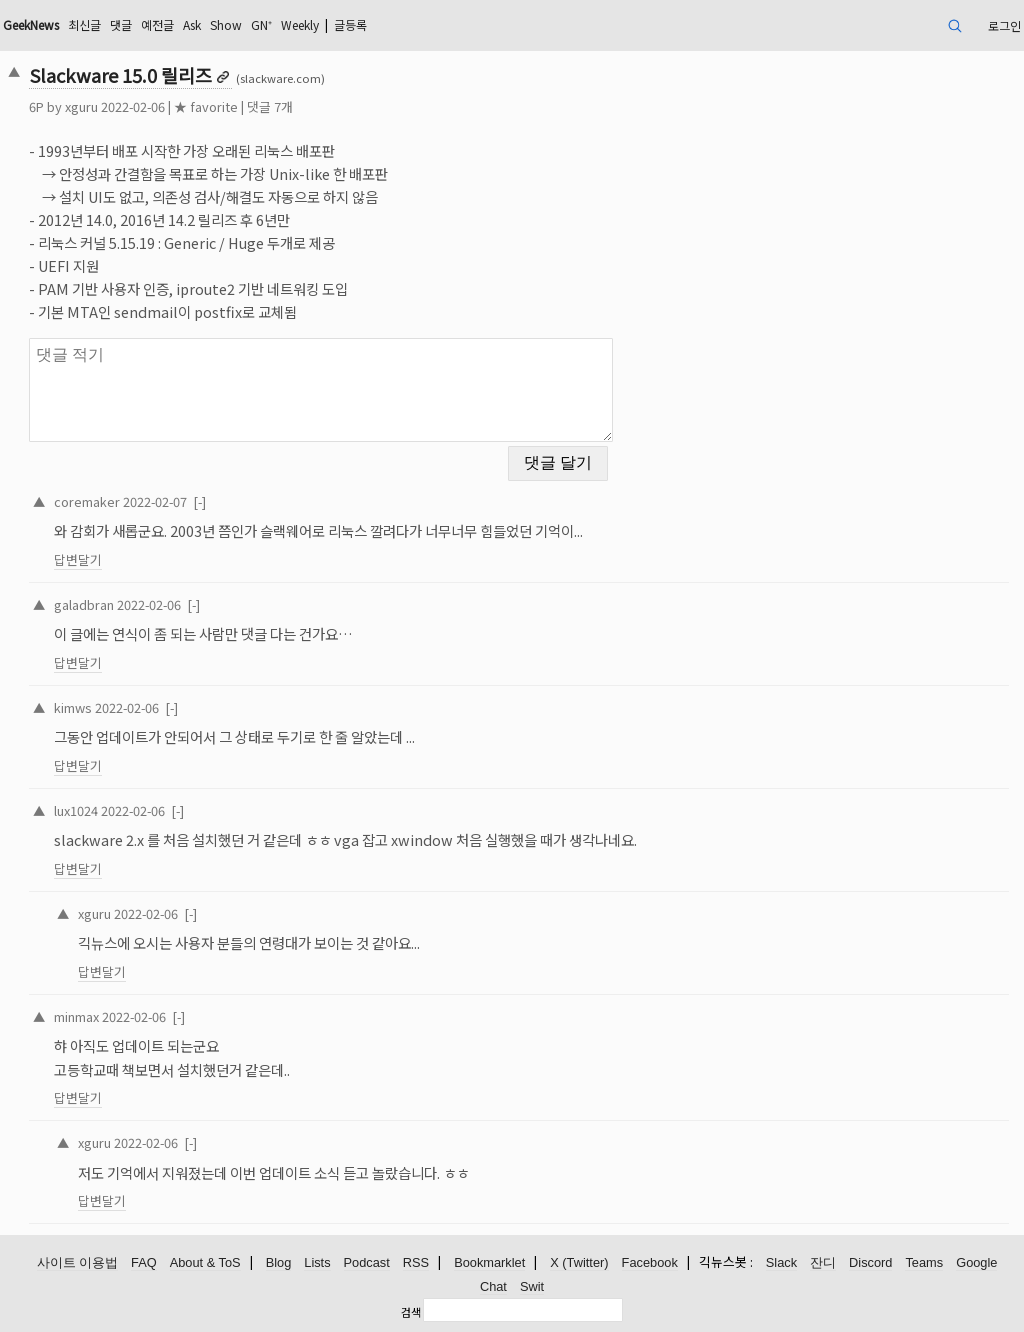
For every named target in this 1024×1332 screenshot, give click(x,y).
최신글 (84, 24)
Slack (781, 1262)
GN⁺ (261, 24)
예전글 (157, 24)
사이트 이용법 (78, 1262)
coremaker (87, 501)
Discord (870, 1262)
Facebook (650, 1262)
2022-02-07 (155, 501)
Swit (532, 1286)
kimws (73, 707)
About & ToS (205, 1262)
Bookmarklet (489, 1262)
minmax (76, 1016)
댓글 (121, 24)
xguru (81, 106)
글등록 (350, 24)
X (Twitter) (579, 1262)
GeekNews (31, 24)
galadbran (84, 604)
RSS (416, 1262)
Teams (924, 1262)
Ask (192, 24)
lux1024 (76, 810)
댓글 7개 (270, 106)
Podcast (367, 1262)
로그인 (1004, 25)
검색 (411, 1312)
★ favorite (206, 106)
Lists (317, 1262)
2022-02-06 (149, 604)
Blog (279, 1262)
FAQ (144, 1262)
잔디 (823, 1262)
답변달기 (78, 559)
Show (226, 24)
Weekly (300, 24)
